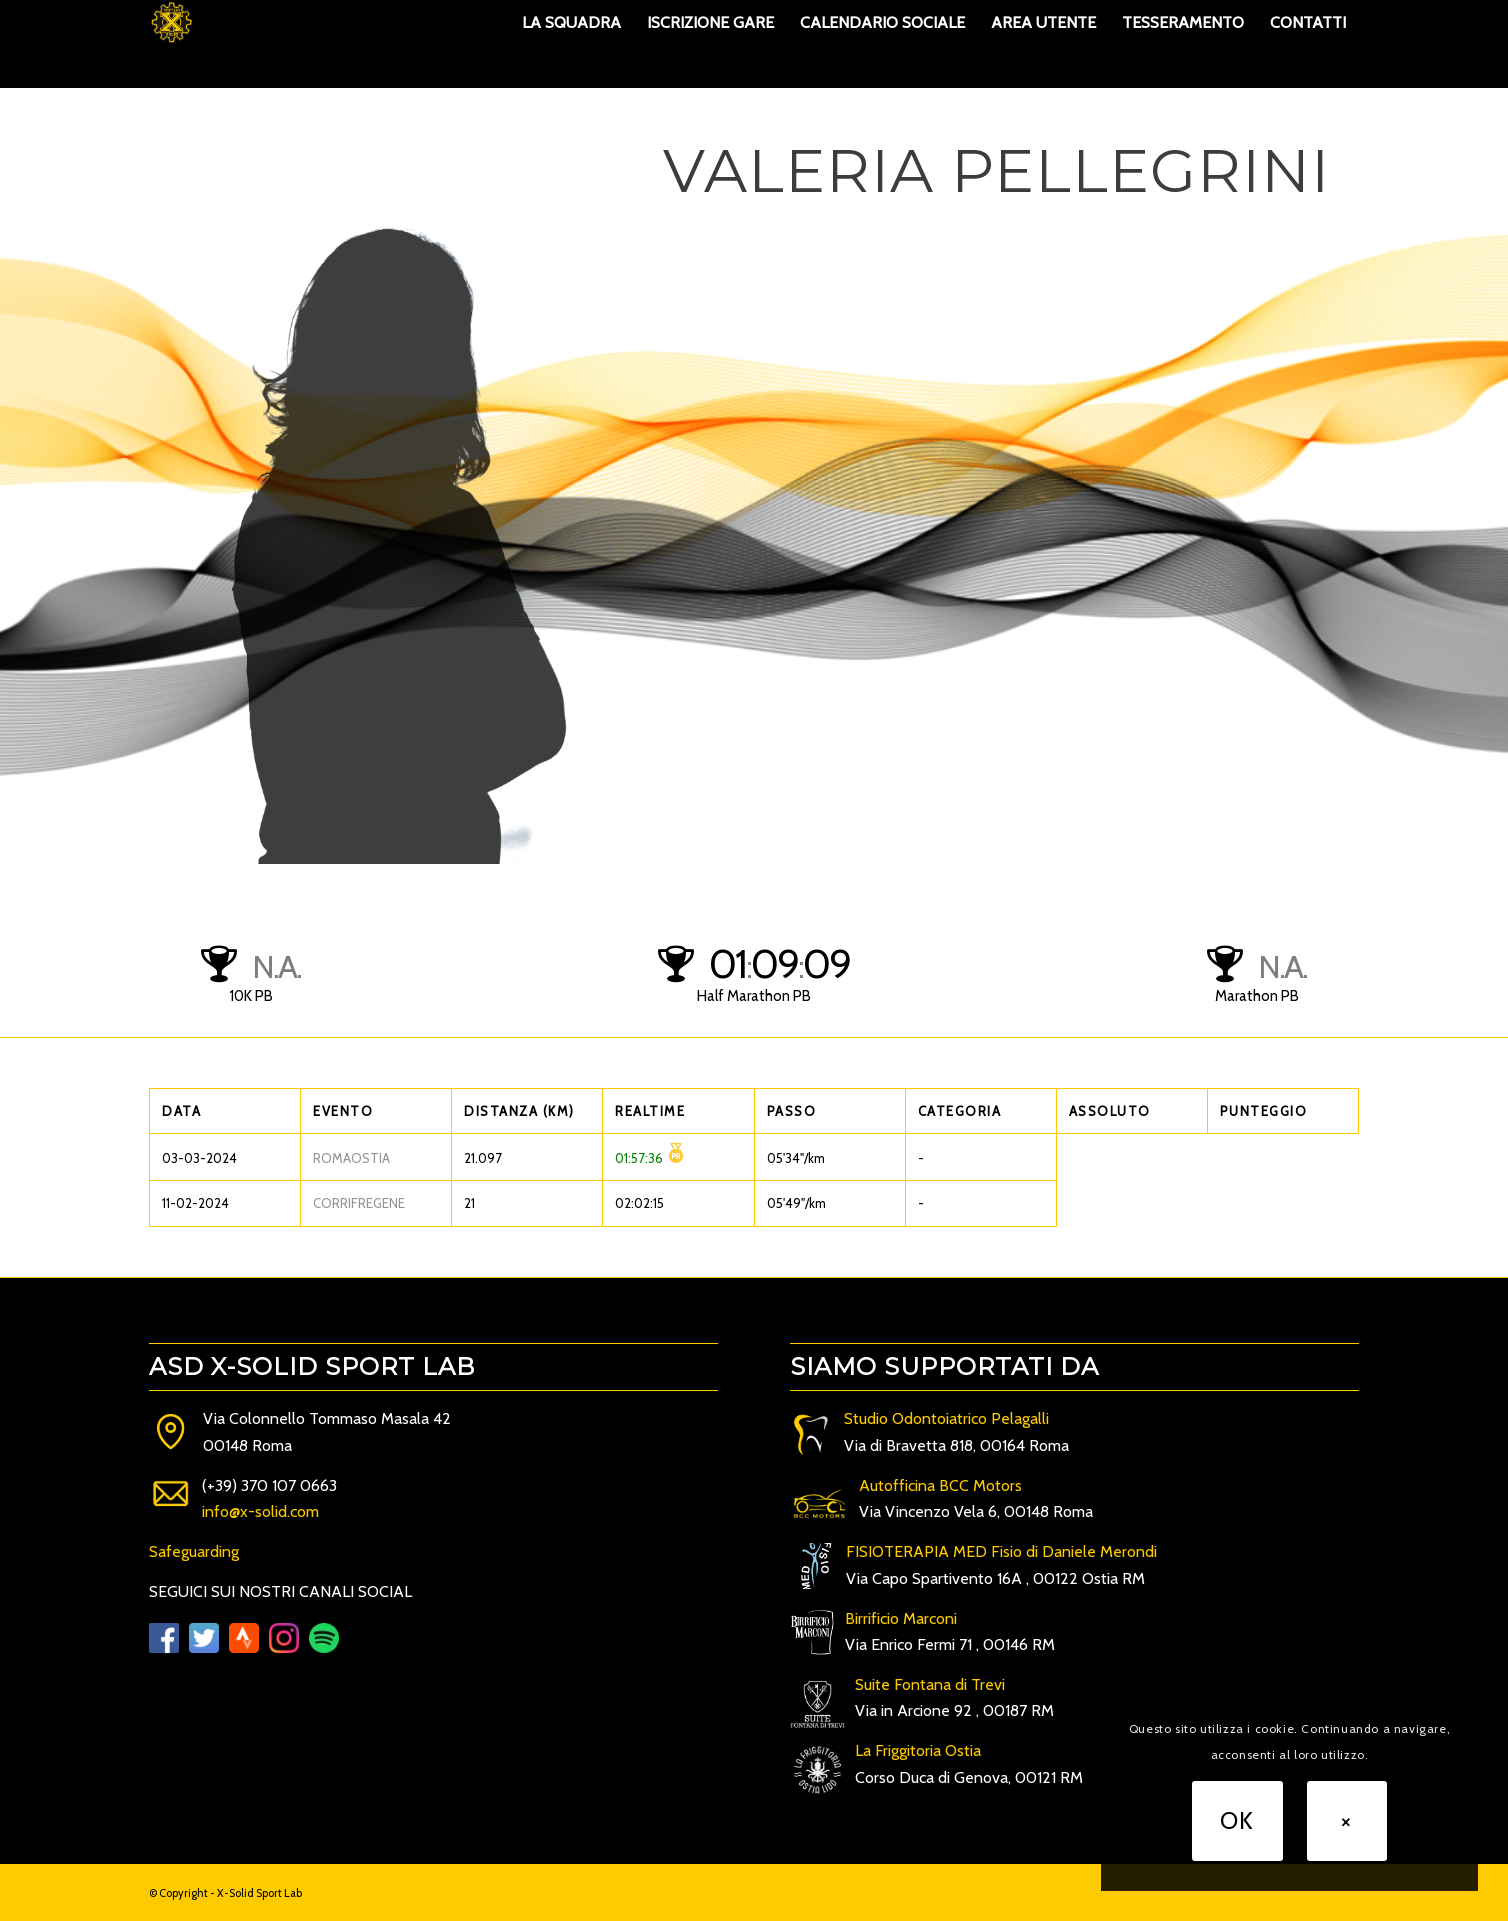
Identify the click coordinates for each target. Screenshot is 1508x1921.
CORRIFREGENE (359, 1203)
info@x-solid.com (260, 1511)
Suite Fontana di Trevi (930, 1684)
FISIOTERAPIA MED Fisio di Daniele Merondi (1001, 1551)
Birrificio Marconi (901, 1618)
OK (1237, 1820)
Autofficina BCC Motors (940, 1485)
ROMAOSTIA (351, 1158)
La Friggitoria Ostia (918, 1750)
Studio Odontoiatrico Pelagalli (946, 1418)
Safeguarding (194, 1551)
